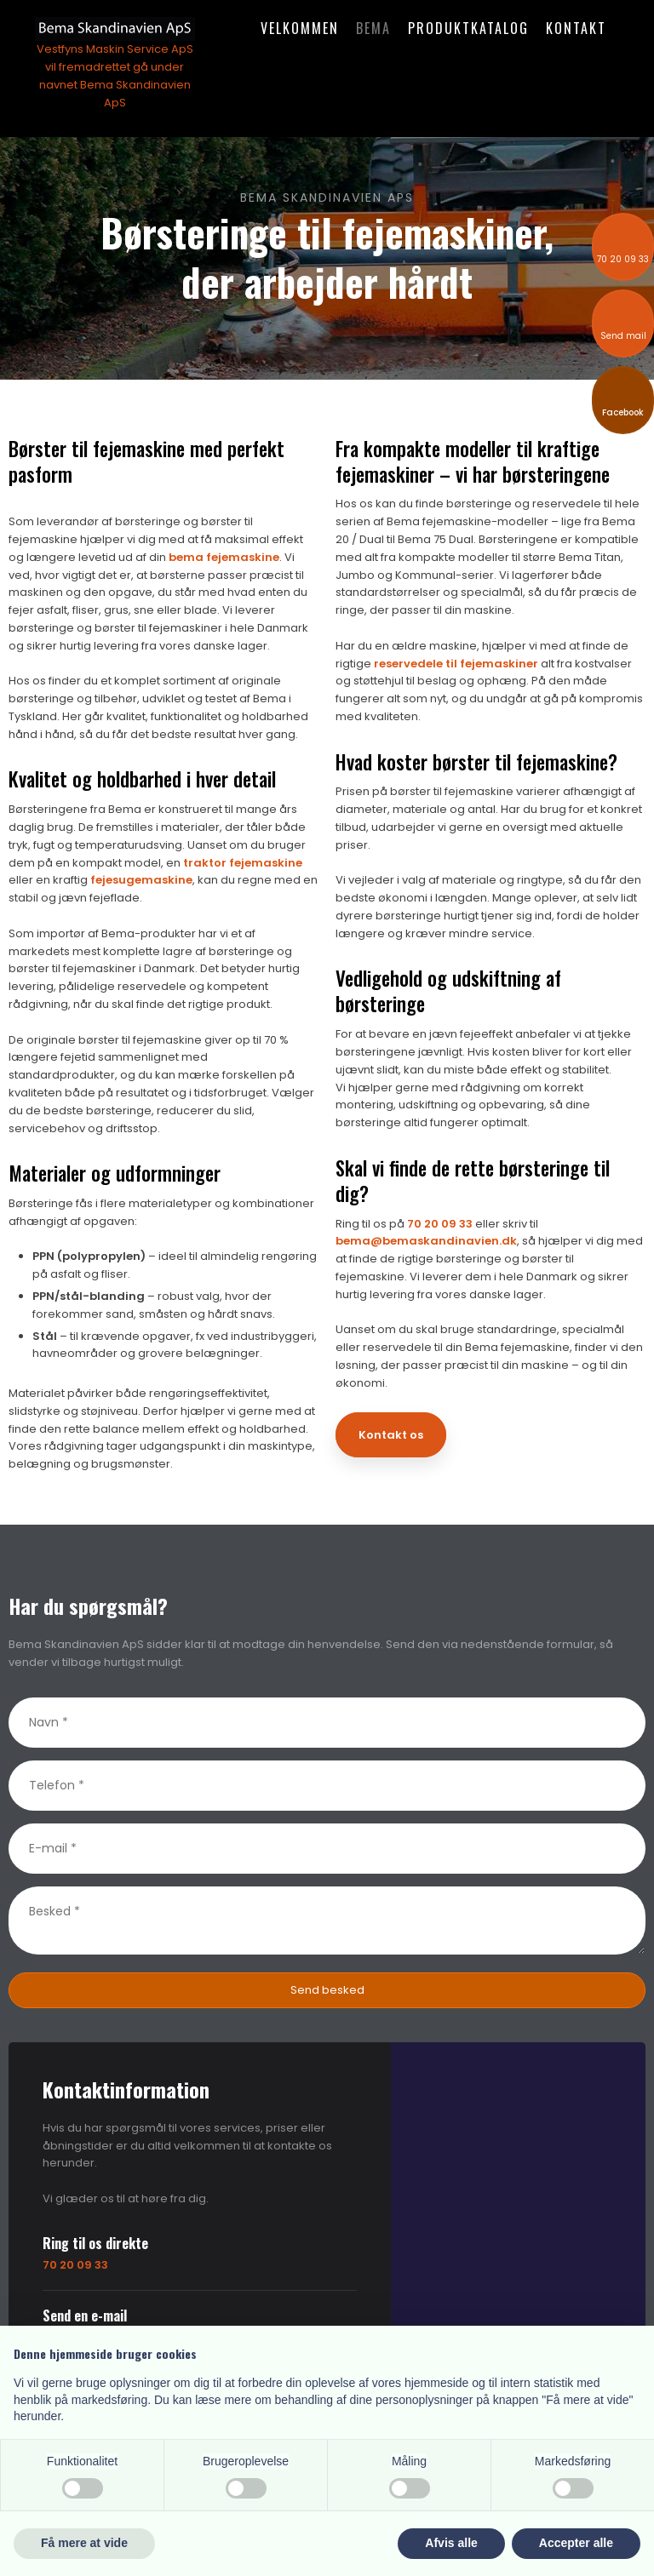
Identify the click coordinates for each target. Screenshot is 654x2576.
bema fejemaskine (224, 557)
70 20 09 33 (440, 1224)
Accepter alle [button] (576, 2543)
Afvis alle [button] (451, 2543)
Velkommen (300, 28)
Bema (373, 28)
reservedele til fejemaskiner (456, 663)
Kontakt (576, 28)
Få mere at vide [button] (84, 2543)
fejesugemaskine (141, 880)
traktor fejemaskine (242, 863)
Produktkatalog (468, 28)
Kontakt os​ (391, 1435)
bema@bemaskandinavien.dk (426, 1241)
